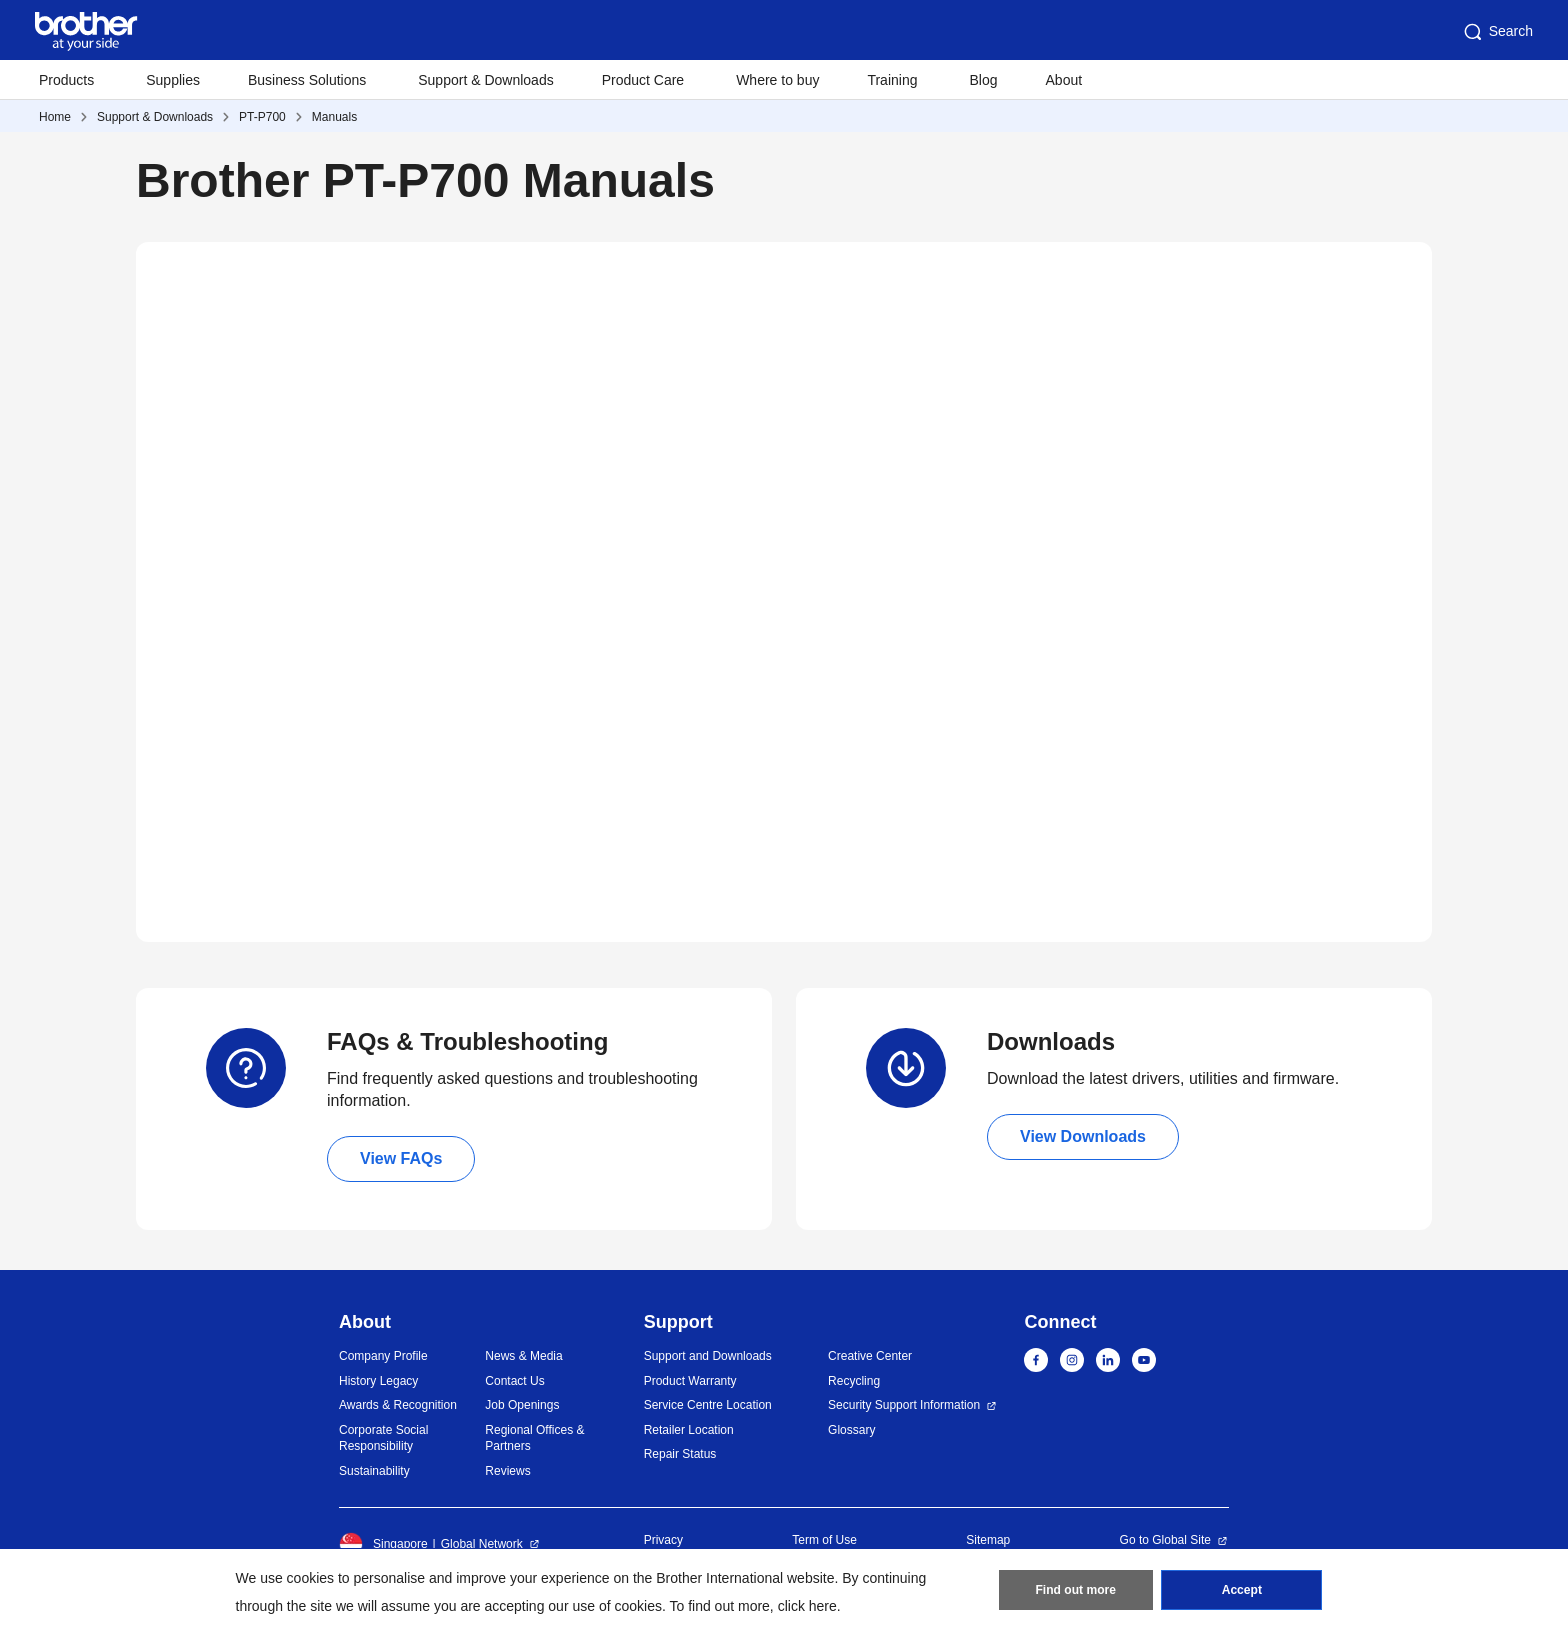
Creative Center (870, 1356)
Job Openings (522, 1405)
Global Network (482, 1544)
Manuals (334, 117)
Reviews (507, 1471)
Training (892, 80)
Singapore (383, 1544)
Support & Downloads (485, 80)
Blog (983, 80)
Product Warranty (690, 1381)
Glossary (851, 1430)
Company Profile (383, 1356)
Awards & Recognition (398, 1405)
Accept (1242, 1591)
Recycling (854, 1381)
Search (1497, 32)
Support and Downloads (708, 1356)
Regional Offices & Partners (534, 1438)
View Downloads (1083, 1136)
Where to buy (777, 80)
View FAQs (401, 1158)
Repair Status (680, 1454)
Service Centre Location (708, 1405)
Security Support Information (904, 1405)
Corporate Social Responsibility (383, 1438)
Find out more (1076, 1591)
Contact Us (514, 1381)
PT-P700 (262, 117)
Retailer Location (689, 1430)
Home (55, 117)
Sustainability (374, 1471)
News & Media (523, 1356)
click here (807, 1606)
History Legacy (378, 1381)
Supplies (173, 80)
